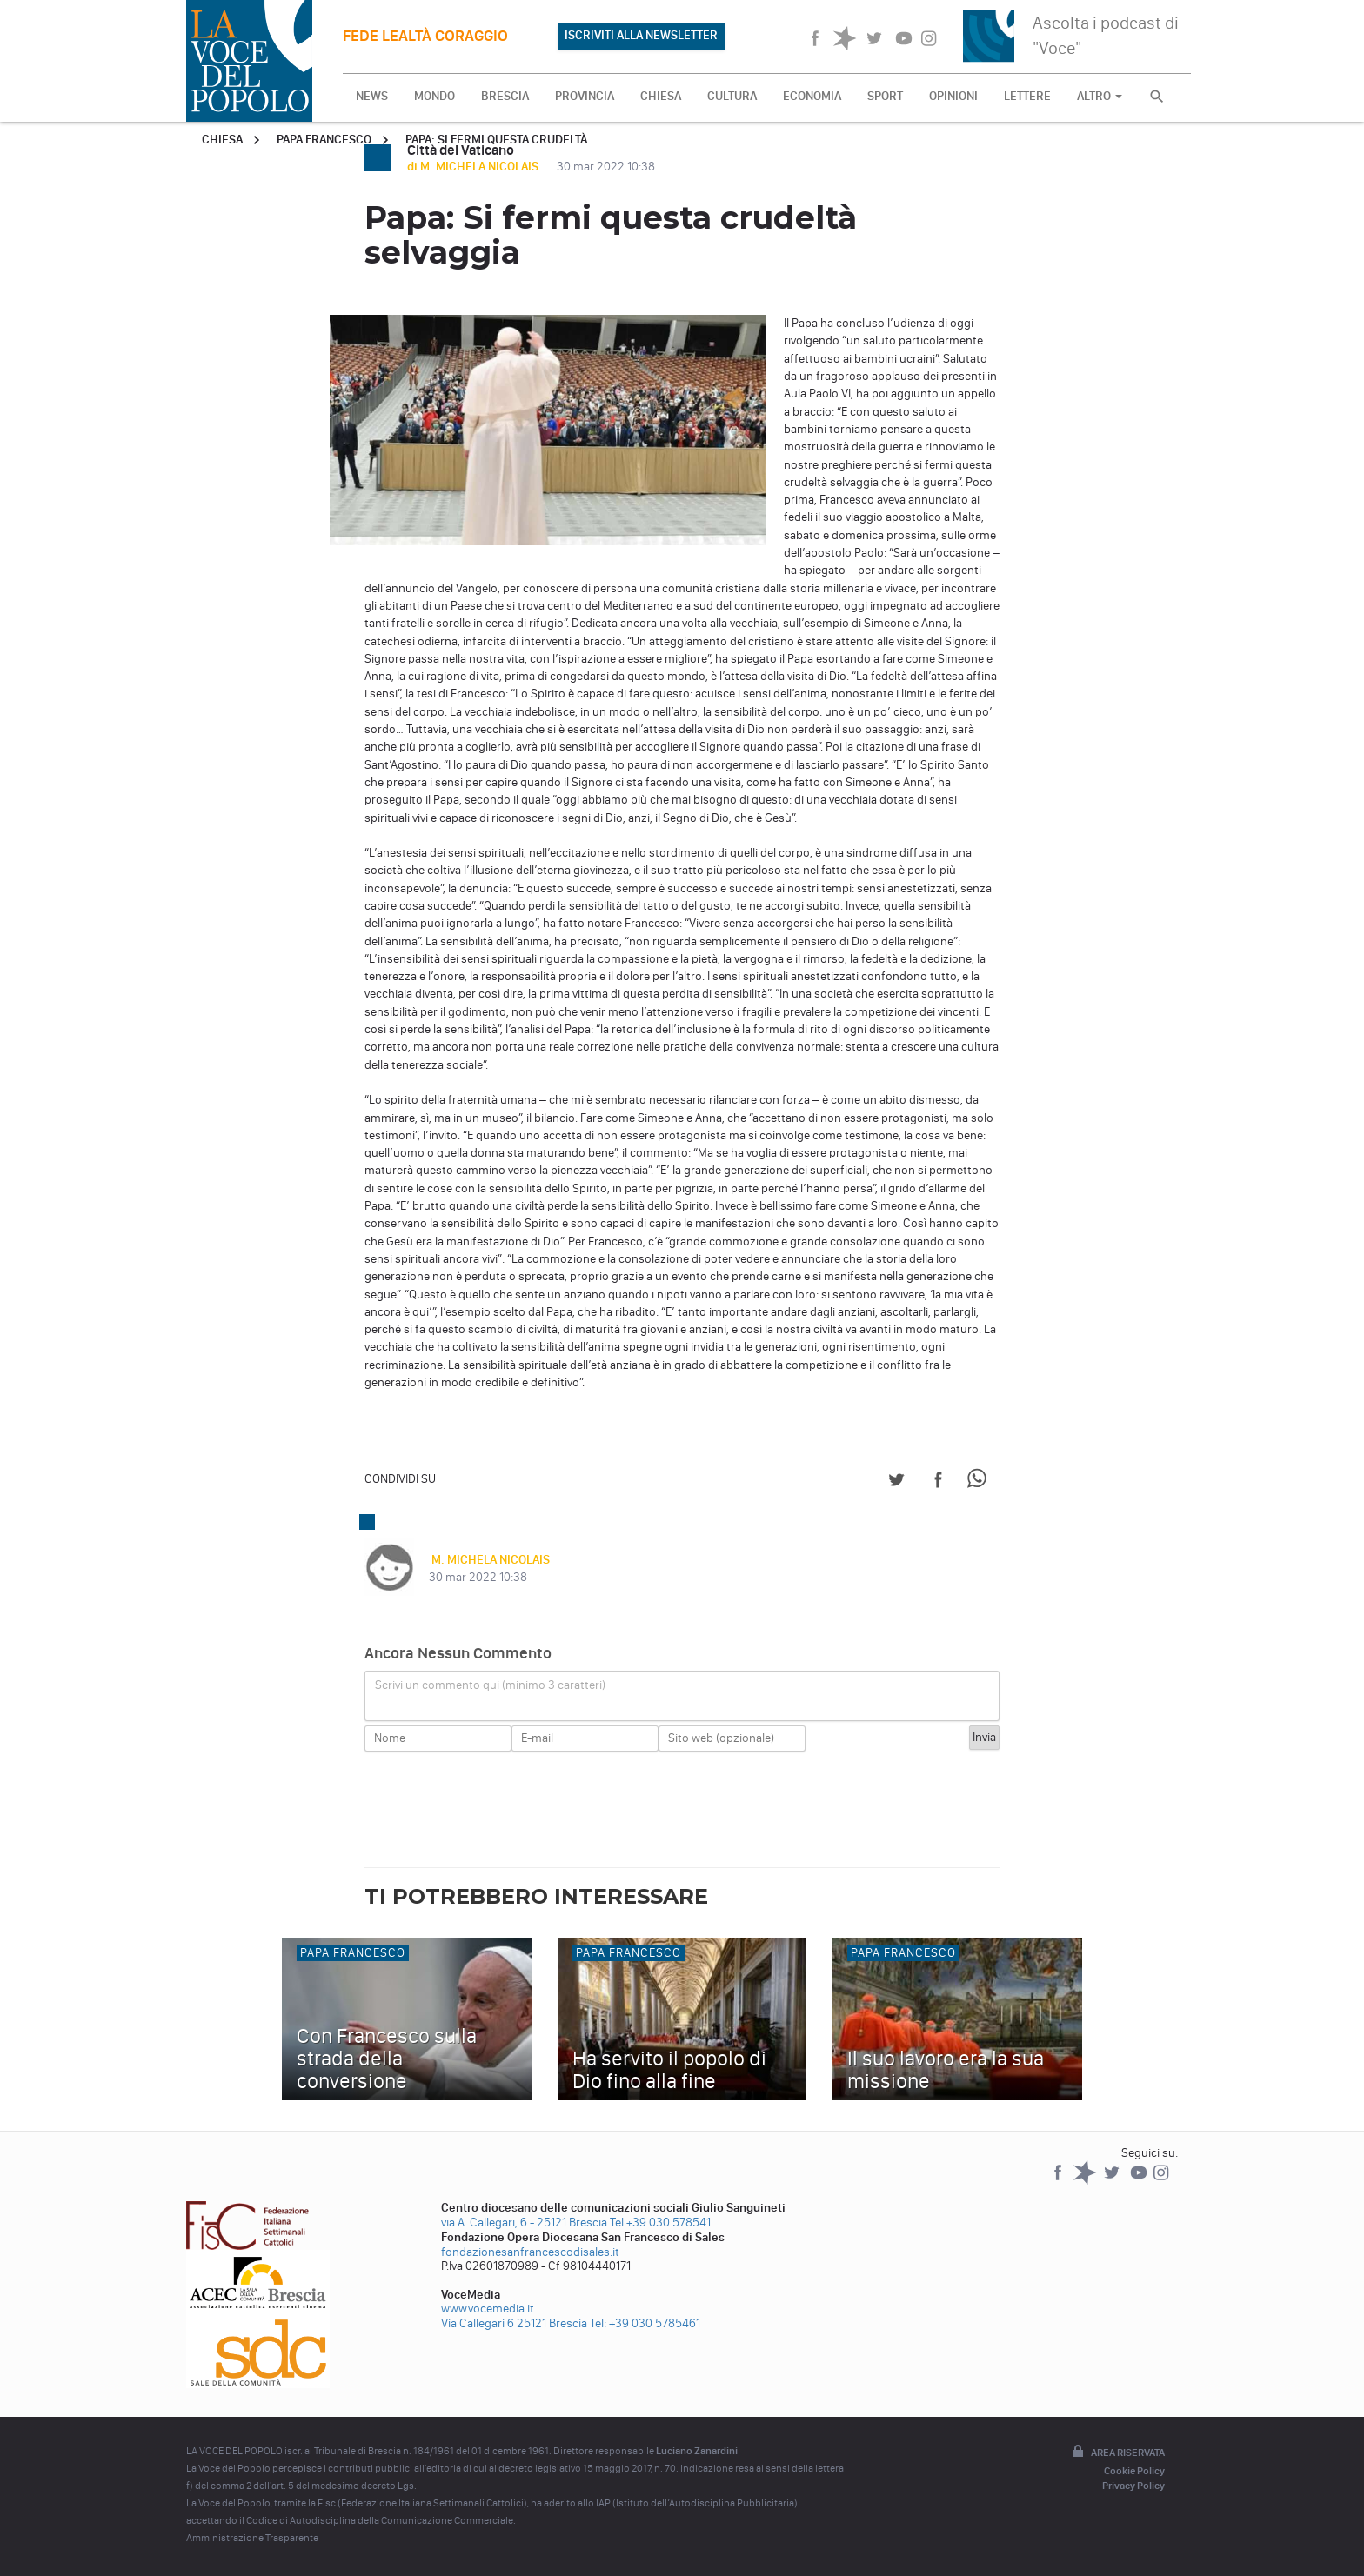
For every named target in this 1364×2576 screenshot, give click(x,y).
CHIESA (660, 96)
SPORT (885, 96)
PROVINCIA (584, 96)
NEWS (372, 96)
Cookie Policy (1134, 2471)
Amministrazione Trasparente (252, 2538)
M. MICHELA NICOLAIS (488, 1559)
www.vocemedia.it (487, 2308)
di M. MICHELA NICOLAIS (474, 166)
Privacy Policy (1133, 2485)
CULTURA (732, 96)
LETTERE (1027, 96)
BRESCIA (505, 96)
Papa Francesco (324, 139)
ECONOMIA (812, 96)
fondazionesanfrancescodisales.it (530, 2252)
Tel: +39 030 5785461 (645, 2323)
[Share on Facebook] (938, 1482)
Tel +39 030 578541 (660, 2222)
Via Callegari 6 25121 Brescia (514, 2323)
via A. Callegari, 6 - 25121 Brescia (524, 2222)
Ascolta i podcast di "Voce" (1106, 35)
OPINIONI (953, 96)
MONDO (434, 96)
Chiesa (222, 139)
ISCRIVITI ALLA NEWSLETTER (641, 35)
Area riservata (1117, 2452)
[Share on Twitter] (896, 1482)
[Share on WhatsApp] (980, 1482)
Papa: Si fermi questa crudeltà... (501, 139)
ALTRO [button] (1099, 96)
